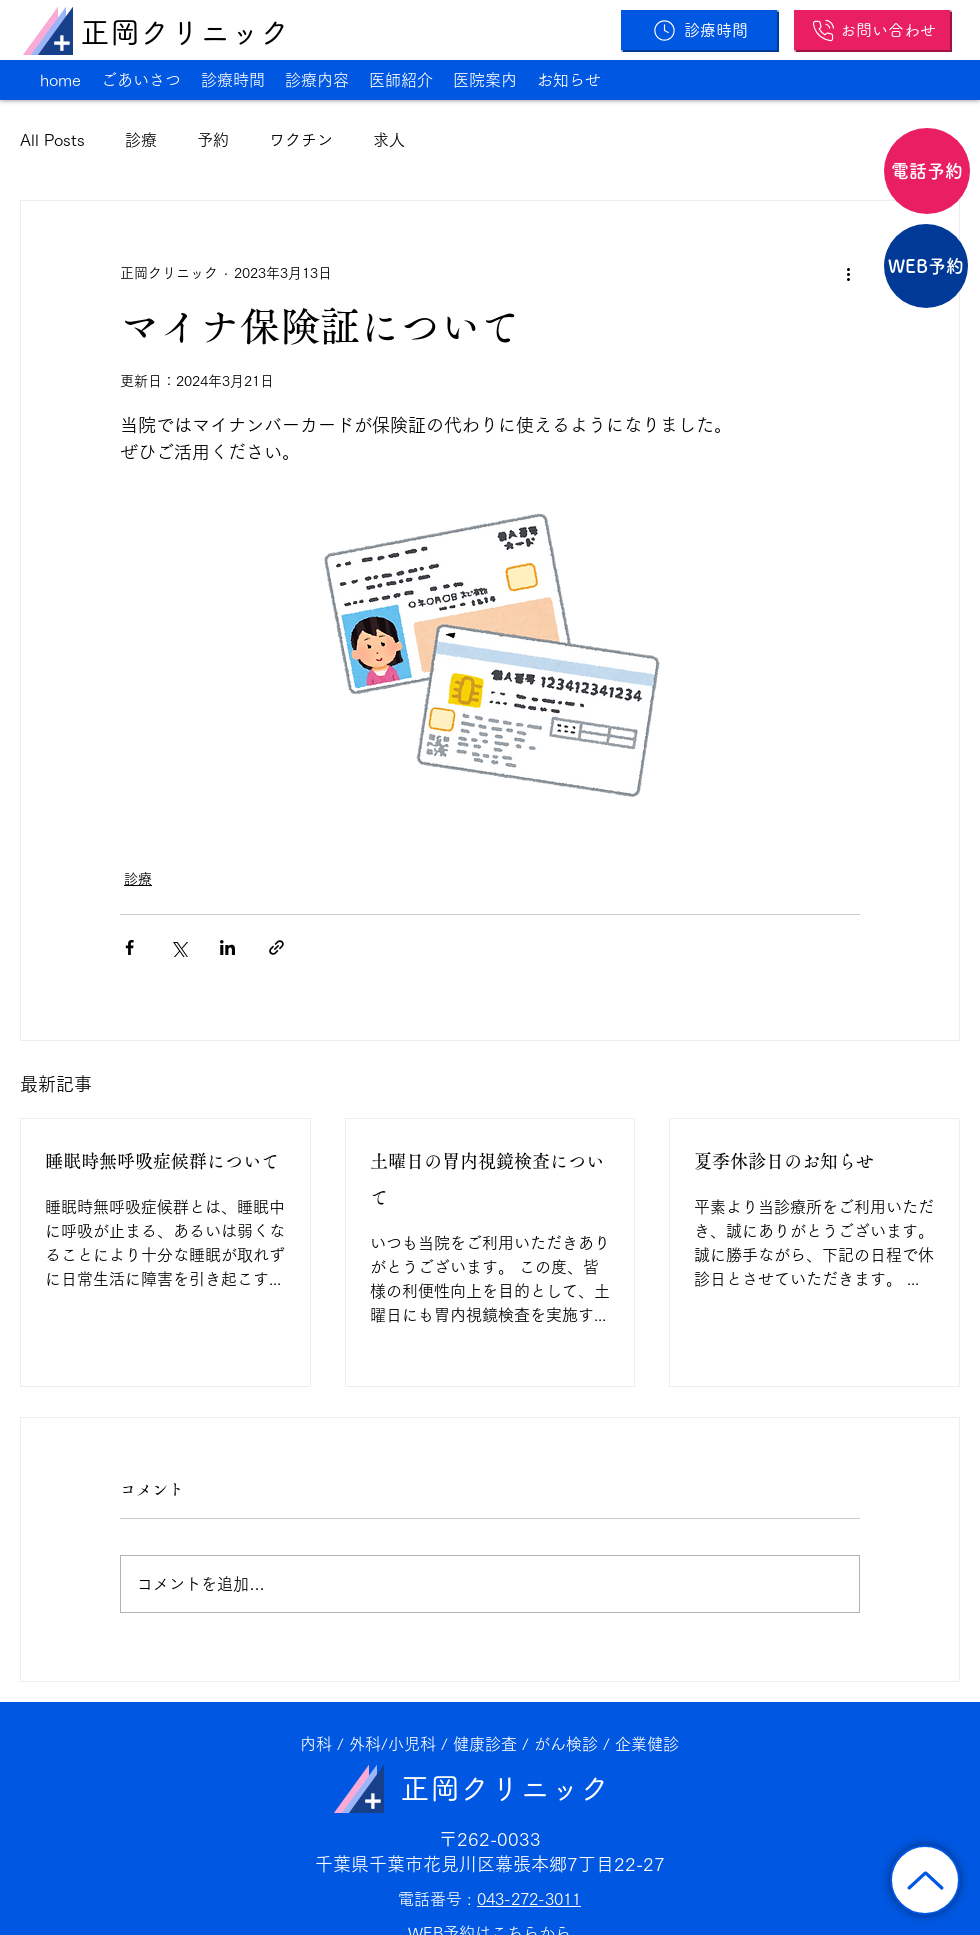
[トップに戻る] (925, 1880)
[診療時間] (699, 30)
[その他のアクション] (848, 273)
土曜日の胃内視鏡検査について (487, 1180)
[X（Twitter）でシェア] (178, 947)
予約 (213, 140)
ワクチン (301, 140)
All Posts (52, 140)
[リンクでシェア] (276, 947)
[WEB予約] (926, 266)
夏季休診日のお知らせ (784, 1162)
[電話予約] (927, 171)
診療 (141, 140)
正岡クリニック (185, 32)
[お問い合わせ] (872, 30)
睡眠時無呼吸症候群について (162, 1162)
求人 (389, 140)
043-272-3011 (529, 1899)
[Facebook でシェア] (129, 947)
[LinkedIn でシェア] (227, 947)
